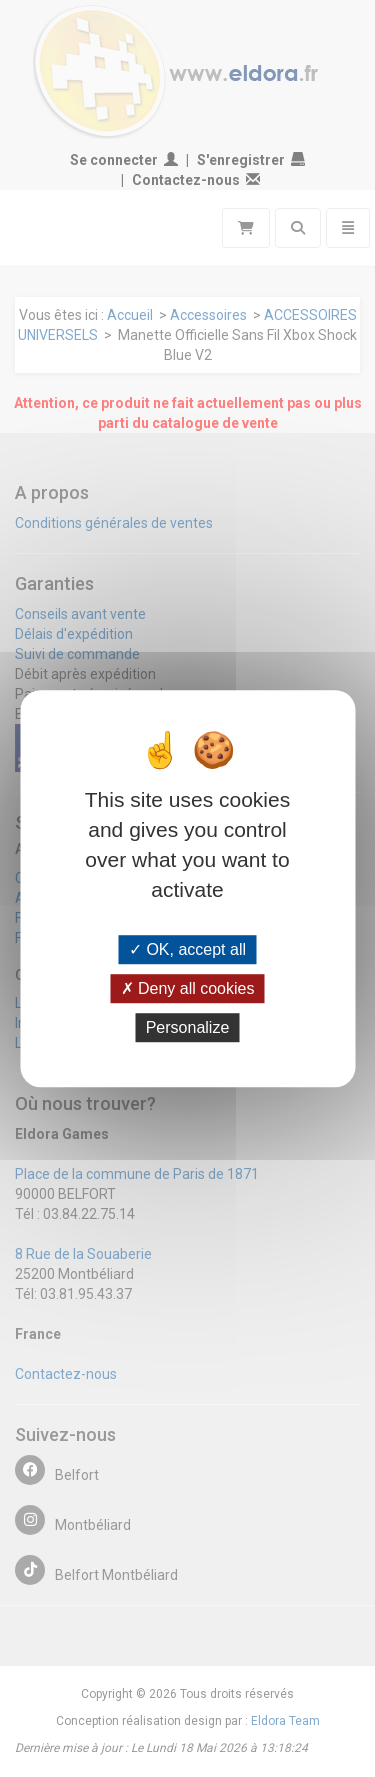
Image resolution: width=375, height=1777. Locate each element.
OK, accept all (187, 949)
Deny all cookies (188, 988)
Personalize (188, 1027)
